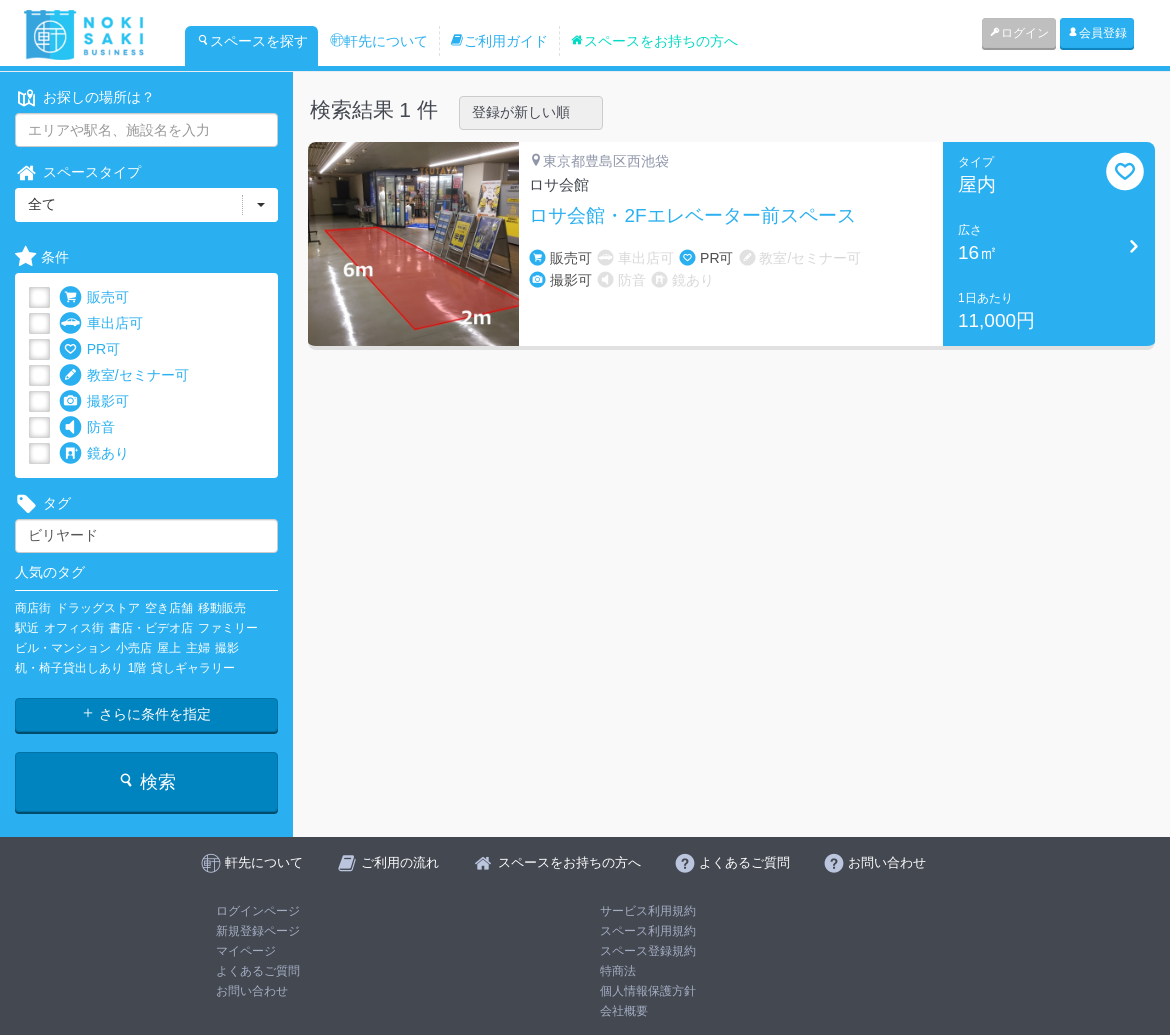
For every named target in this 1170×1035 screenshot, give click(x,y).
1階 (137, 668)
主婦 (198, 648)
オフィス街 (74, 628)
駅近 (27, 628)
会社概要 (624, 1011)
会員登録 (1097, 33)
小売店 (134, 648)
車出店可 (101, 323)
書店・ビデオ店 (151, 628)
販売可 (94, 297)
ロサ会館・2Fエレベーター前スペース (692, 216)
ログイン (1019, 33)
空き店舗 (169, 608)
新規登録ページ (258, 931)
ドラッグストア (98, 608)
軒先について (379, 41)
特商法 (618, 971)
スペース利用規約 (648, 931)
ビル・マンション (63, 648)
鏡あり (94, 453)
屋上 (169, 648)
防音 (87, 427)
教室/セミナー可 (124, 375)
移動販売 (222, 608)
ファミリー (228, 628)
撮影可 (94, 401)
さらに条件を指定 (146, 714)
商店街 (33, 608)
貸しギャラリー (193, 668)
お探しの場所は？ (85, 97)
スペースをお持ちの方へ (654, 41)
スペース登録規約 (648, 951)
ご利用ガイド (499, 41)
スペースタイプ (78, 172)
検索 (146, 781)
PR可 (89, 349)
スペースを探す (252, 41)
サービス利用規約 (648, 911)
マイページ (246, 951)
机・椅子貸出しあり (69, 668)
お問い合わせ (252, 991)
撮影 (227, 648)
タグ (43, 503)
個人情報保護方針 (648, 991)
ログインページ (258, 911)
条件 (42, 257)
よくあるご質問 (258, 971)
